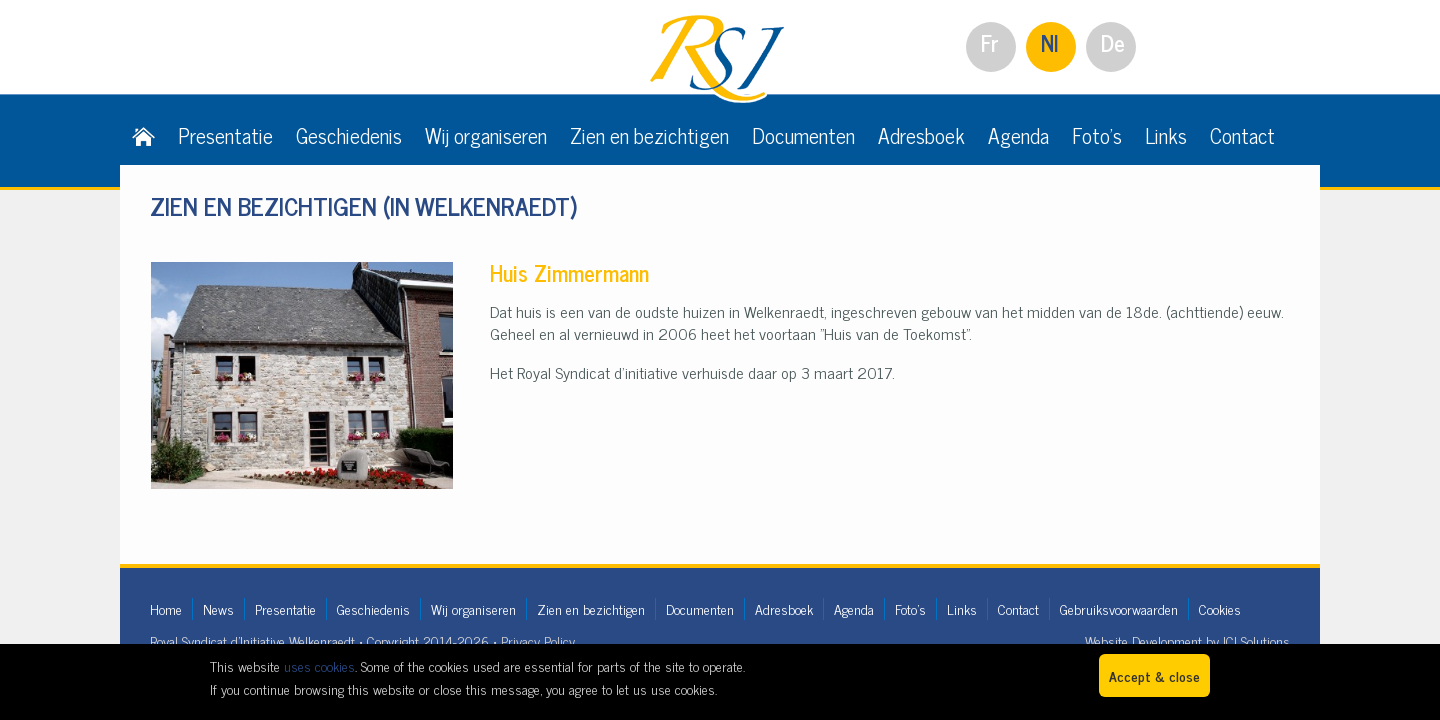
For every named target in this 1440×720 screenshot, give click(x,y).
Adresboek (921, 135)
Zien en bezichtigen (649, 135)
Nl (1050, 42)
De (1113, 42)
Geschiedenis (349, 135)
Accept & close (1154, 675)
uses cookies (319, 665)
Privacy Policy (538, 640)
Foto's (1097, 135)
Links (1166, 135)
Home (166, 608)
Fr (990, 42)
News (218, 608)
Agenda (1018, 135)
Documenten (803, 135)
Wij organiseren (486, 135)
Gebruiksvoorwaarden (1119, 608)
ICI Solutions (1256, 640)
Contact (1242, 135)
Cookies (1220, 608)
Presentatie (225, 135)
